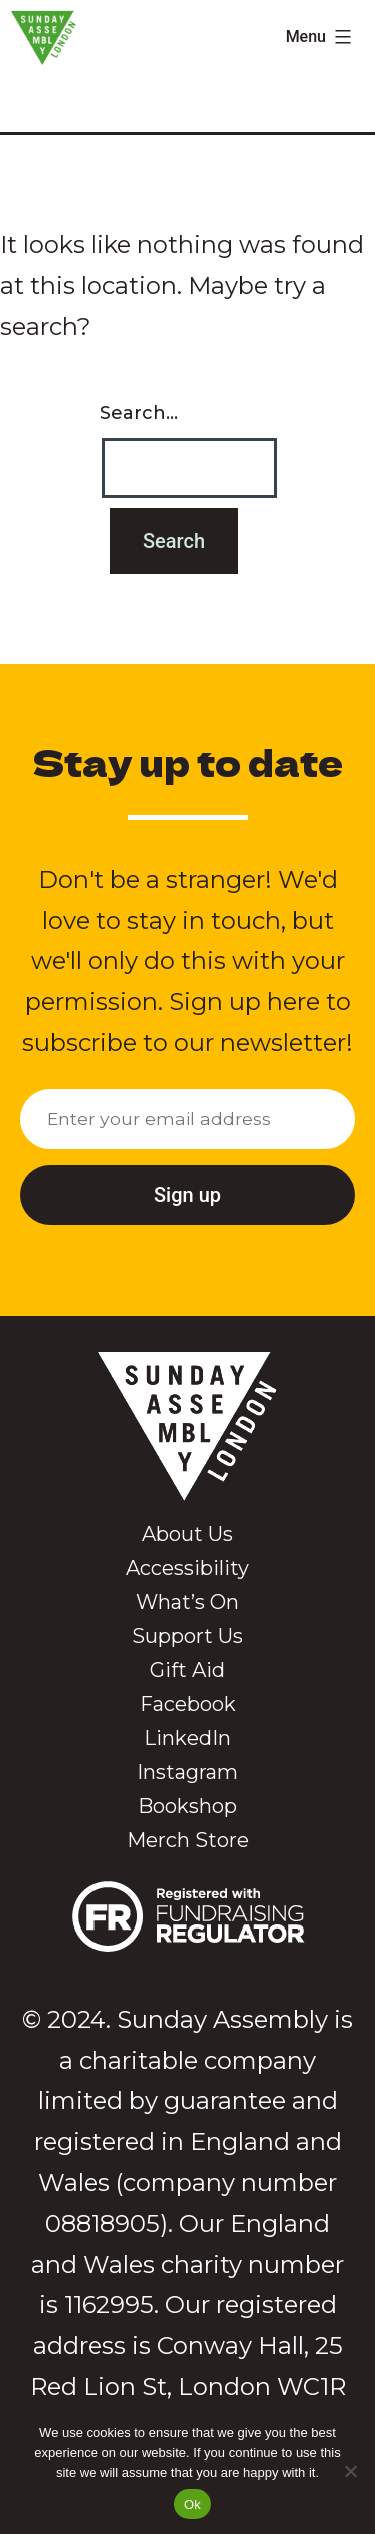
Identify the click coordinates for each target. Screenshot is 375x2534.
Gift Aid (187, 1670)
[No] (350, 2471)
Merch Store (188, 1840)
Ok (192, 2504)
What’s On (187, 1602)
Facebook (188, 1704)
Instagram (187, 1772)
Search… (139, 413)
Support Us (187, 1636)
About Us (187, 1534)
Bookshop (187, 1806)
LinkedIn (187, 1738)
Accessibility (187, 1568)
